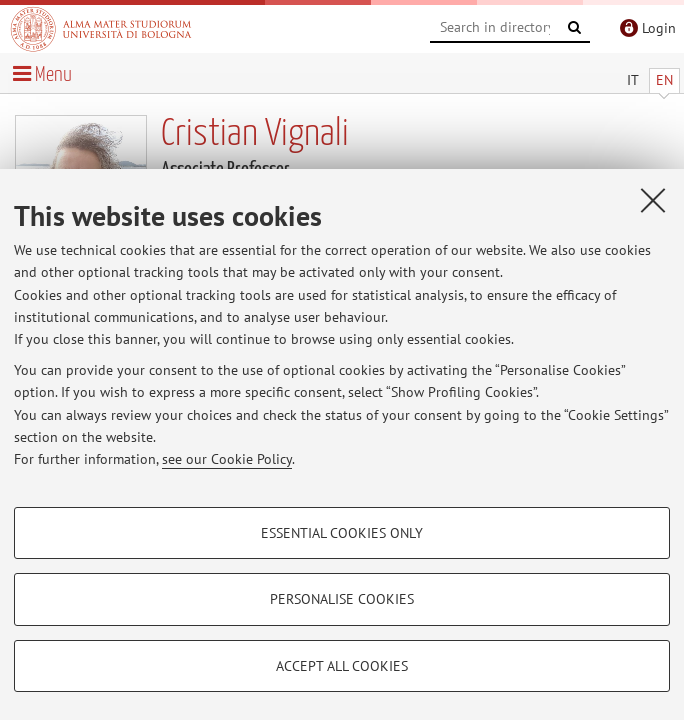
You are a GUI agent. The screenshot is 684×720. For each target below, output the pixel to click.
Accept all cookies (342, 666)
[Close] (653, 200)
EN (664, 80)
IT (633, 80)
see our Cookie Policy (227, 459)
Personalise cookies (342, 599)
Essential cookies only (342, 533)
